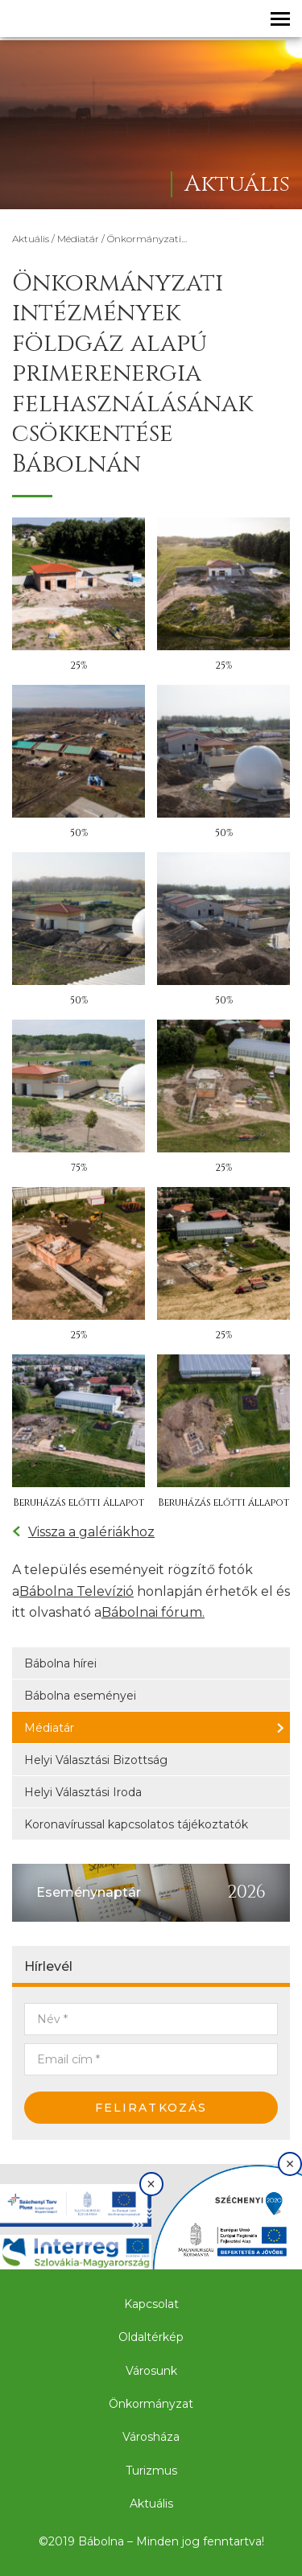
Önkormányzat (151, 2404)
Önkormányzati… (147, 239)
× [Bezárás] (151, 2184)
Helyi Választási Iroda (83, 1792)
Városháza (151, 2437)
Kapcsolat (151, 2304)
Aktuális (30, 239)
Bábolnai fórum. (153, 1612)
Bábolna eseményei (80, 1695)
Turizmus (151, 2470)
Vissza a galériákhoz (83, 1531)
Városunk (151, 2371)
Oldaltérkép (151, 2337)
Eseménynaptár (88, 1892)
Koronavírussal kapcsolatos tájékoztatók (136, 1824)
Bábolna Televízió (76, 1591)
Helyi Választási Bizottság (96, 1760)
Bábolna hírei (60, 1663)
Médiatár (78, 239)
